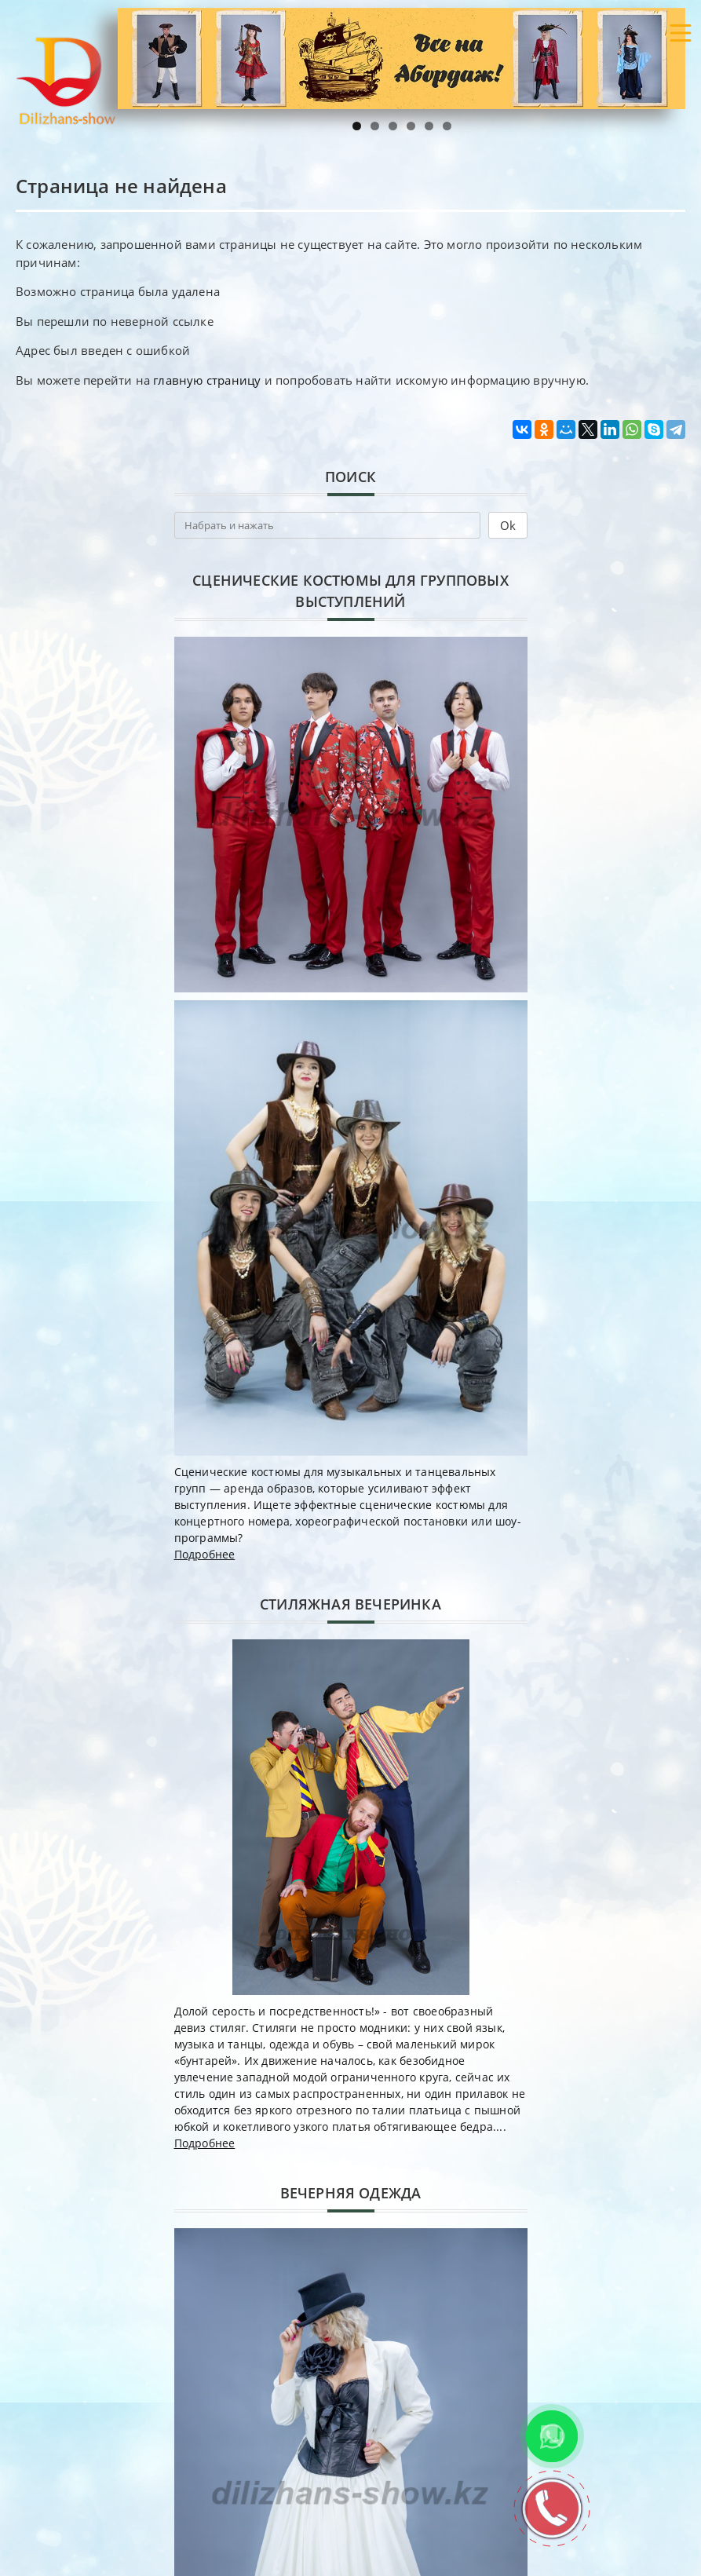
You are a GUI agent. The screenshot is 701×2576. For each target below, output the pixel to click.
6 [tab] (447, 126)
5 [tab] (429, 126)
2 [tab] (375, 126)
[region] (401, 58)
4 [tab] (411, 126)
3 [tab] (393, 126)
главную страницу (207, 380)
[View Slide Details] (401, 58)
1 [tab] (356, 126)
